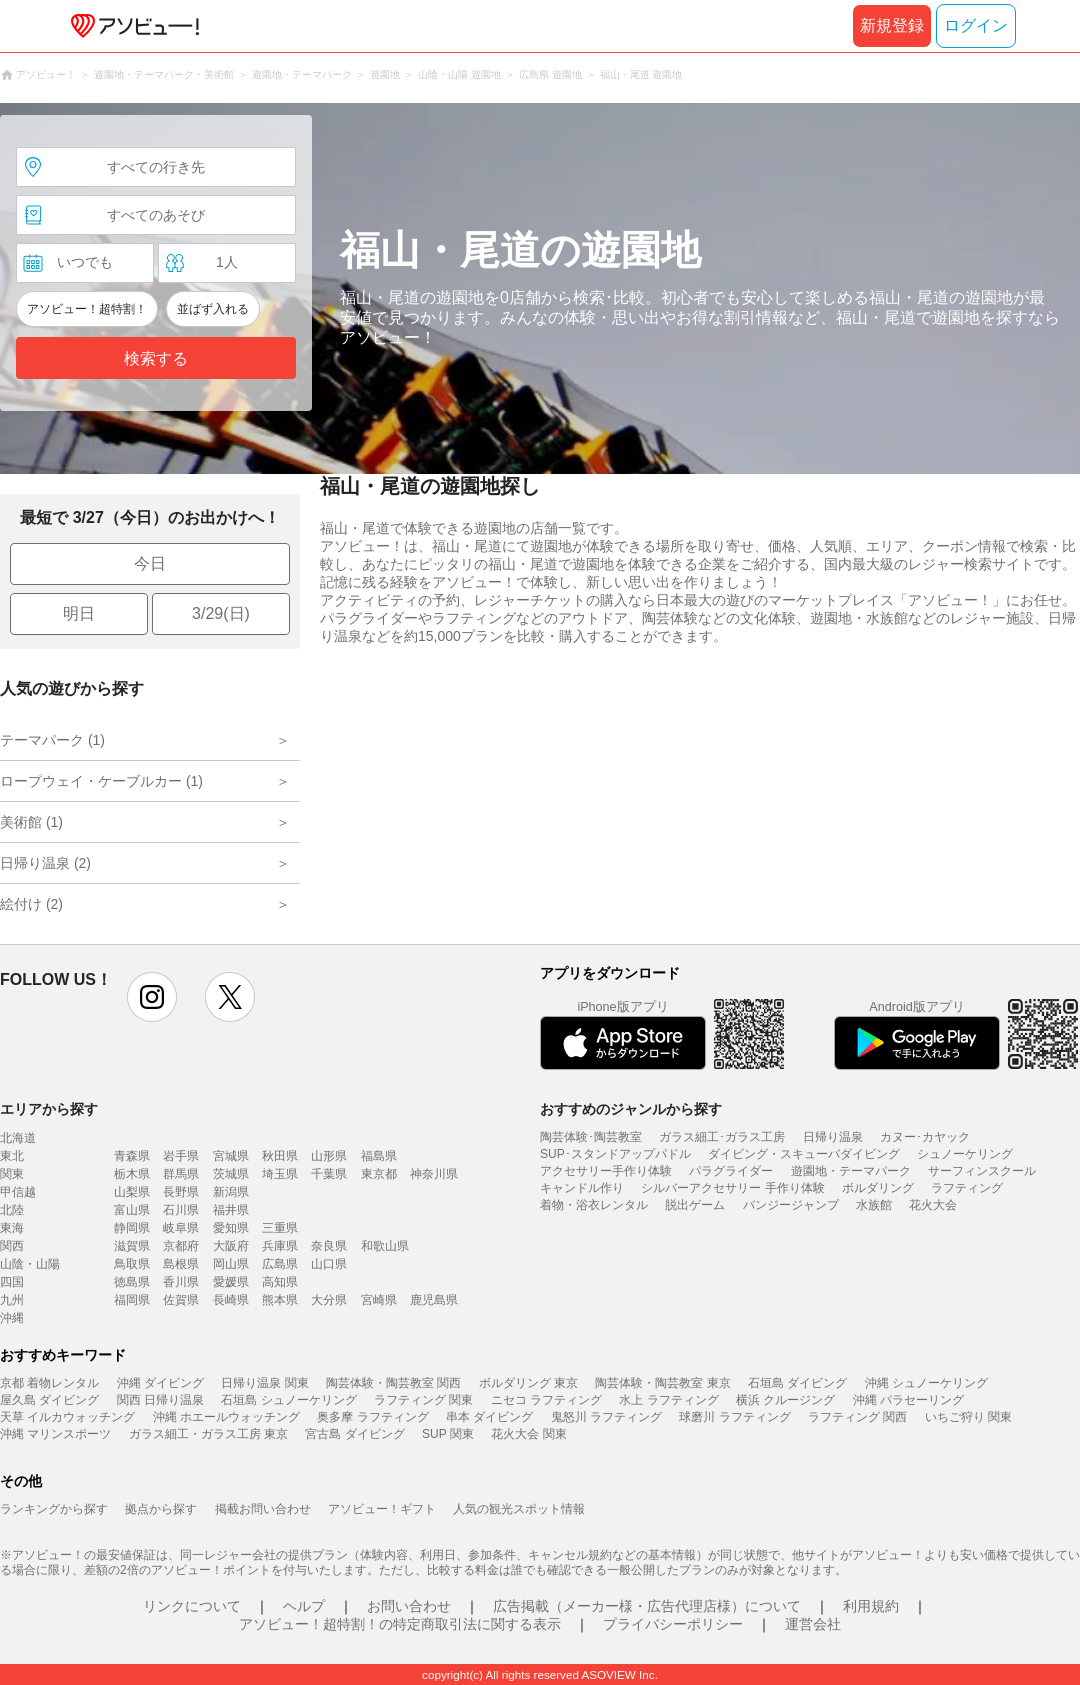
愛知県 (231, 1228)
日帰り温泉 (833, 1137)
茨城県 (231, 1174)
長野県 (181, 1192)
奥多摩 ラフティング (372, 1417)
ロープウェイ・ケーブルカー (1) (101, 781)
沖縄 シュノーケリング (926, 1383)
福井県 (231, 1210)
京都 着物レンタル (49, 1383)
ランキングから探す (54, 1509)
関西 (12, 1246)
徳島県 (132, 1282)
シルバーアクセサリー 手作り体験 (732, 1188)
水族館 (874, 1205)
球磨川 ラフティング (734, 1417)
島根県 (181, 1264)
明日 (79, 613)
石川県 (181, 1210)
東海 (12, 1228)
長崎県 (231, 1300)
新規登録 (892, 25)
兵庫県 (280, 1246)
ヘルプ (304, 1606)
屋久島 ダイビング (49, 1400)
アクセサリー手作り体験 (606, 1171)
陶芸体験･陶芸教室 (591, 1137)
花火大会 (933, 1205)
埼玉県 (280, 1174)
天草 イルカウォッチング (67, 1417)
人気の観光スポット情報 (519, 1509)
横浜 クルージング (785, 1400)
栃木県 (132, 1174)
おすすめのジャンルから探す (631, 1109)
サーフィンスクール (982, 1171)
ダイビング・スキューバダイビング (804, 1154)
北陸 (12, 1210)
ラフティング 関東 (423, 1400)
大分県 (329, 1300)
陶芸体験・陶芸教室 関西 (393, 1383)
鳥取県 (132, 1264)
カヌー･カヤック (925, 1137)
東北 (12, 1156)
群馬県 (181, 1174)
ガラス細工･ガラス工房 (722, 1137)
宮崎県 (379, 1300)
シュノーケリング (965, 1154)
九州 (12, 1300)
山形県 (329, 1156)
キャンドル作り (582, 1188)
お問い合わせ (409, 1606)
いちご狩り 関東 (968, 1417)
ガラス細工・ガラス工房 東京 (208, 1434)
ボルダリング (878, 1188)
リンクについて (192, 1606)
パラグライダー (731, 1171)
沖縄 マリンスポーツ (55, 1434)
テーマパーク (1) (52, 740)
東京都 (379, 1174)
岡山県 (231, 1264)
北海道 (18, 1138)
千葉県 (329, 1174)
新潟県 (231, 1192)
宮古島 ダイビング (354, 1434)
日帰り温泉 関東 (264, 1383)
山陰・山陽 (30, 1264)
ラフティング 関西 (857, 1417)
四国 (12, 1282)
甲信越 (18, 1192)
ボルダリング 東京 (528, 1383)
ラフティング (967, 1188)
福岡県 (132, 1300)
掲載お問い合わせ (263, 1509)
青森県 (132, 1156)
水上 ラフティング (668, 1400)
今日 (150, 563)
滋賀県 (132, 1246)
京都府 (181, 1246)
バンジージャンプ (791, 1205)
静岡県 (132, 1228)
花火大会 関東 (528, 1434)
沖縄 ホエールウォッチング (226, 1417)
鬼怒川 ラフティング (606, 1417)
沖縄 (12, 1318)
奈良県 (329, 1246)
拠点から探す (161, 1509)
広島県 (280, 1264)
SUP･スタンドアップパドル (615, 1154)
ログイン (976, 25)
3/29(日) (221, 613)
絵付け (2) (31, 904)
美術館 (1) (31, 822)
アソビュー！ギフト (382, 1509)
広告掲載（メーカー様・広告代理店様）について (647, 1606)
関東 (12, 1174)
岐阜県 (181, 1228)
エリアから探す (49, 1109)
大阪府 (231, 1246)
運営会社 (813, 1624)
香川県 (181, 1282)
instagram (152, 997)
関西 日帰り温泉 (160, 1400)
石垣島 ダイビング (797, 1383)
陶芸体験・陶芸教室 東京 (662, 1383)
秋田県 (280, 1156)
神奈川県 (434, 1174)
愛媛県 (231, 1282)
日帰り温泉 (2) (45, 863)
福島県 (379, 1156)
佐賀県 (181, 1300)
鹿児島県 (434, 1300)
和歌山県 (385, 1246)
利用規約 (871, 1606)
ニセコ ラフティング (546, 1400)
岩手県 (181, 1156)
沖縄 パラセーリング (908, 1400)
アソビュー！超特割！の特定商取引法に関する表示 (400, 1624)
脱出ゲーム (695, 1205)
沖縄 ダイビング (160, 1383)
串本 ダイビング (489, 1417)
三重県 (280, 1228)
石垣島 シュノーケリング (288, 1400)
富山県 (132, 1210)
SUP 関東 (448, 1434)
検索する (156, 358)
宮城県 (231, 1156)
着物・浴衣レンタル (594, 1205)
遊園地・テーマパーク (851, 1171)
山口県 (329, 1264)
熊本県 (280, 1300)
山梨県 (132, 1192)
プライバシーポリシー (673, 1624)
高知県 (280, 1282)
